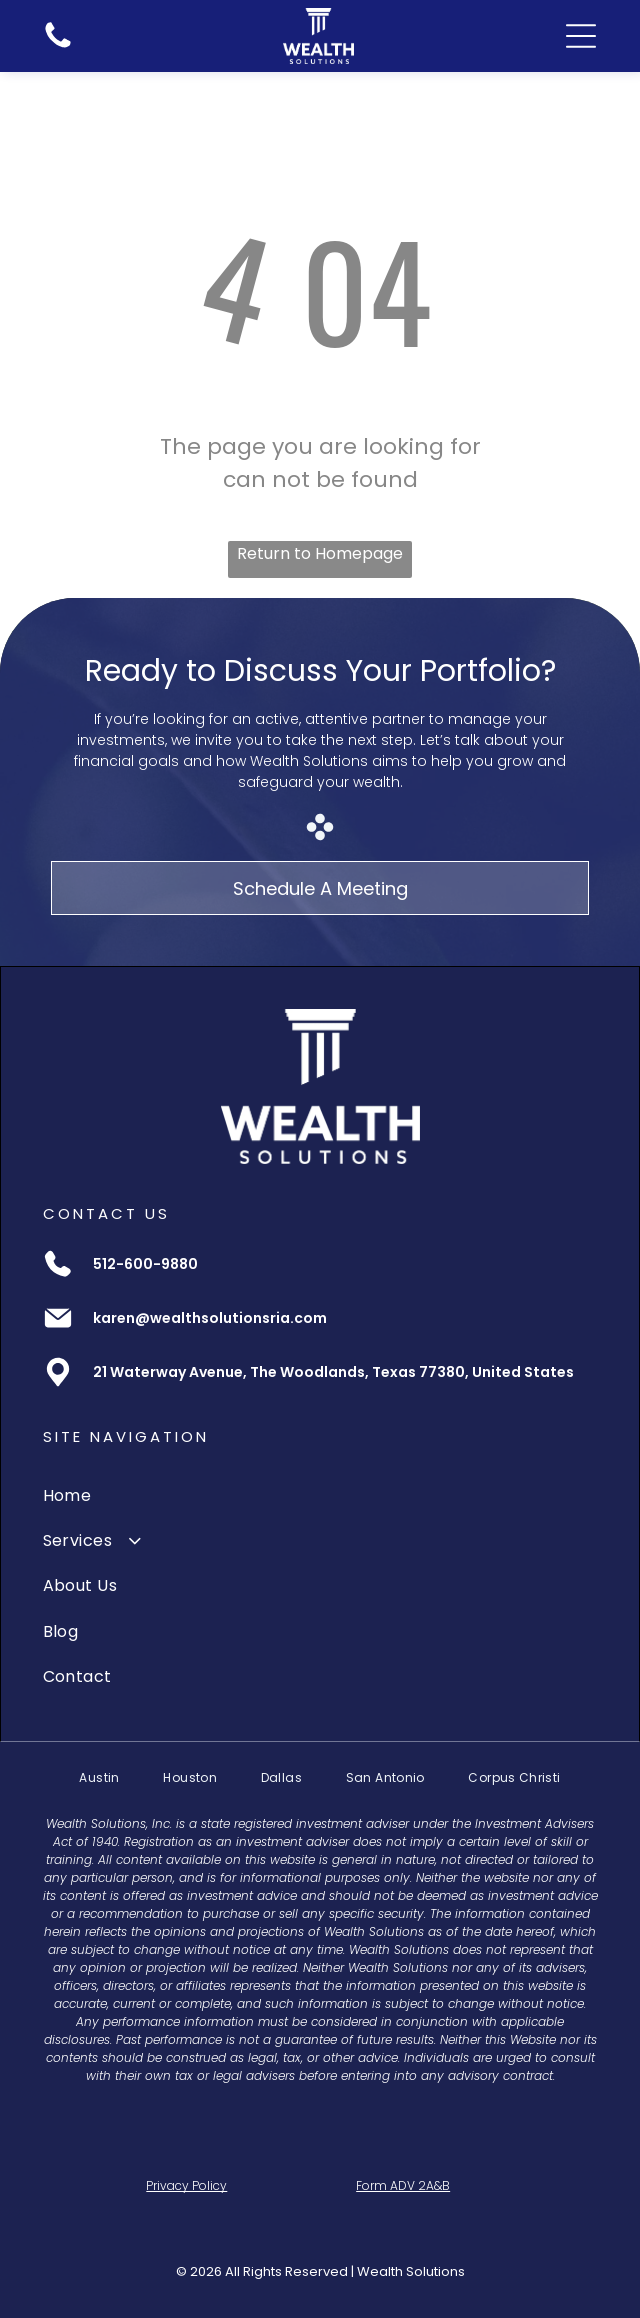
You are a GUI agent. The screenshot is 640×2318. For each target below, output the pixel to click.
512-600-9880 (145, 1264)
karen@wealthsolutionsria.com (210, 1318)
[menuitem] (320, 1494)
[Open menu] (581, 36)
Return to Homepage (320, 553)
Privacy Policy (186, 2185)
